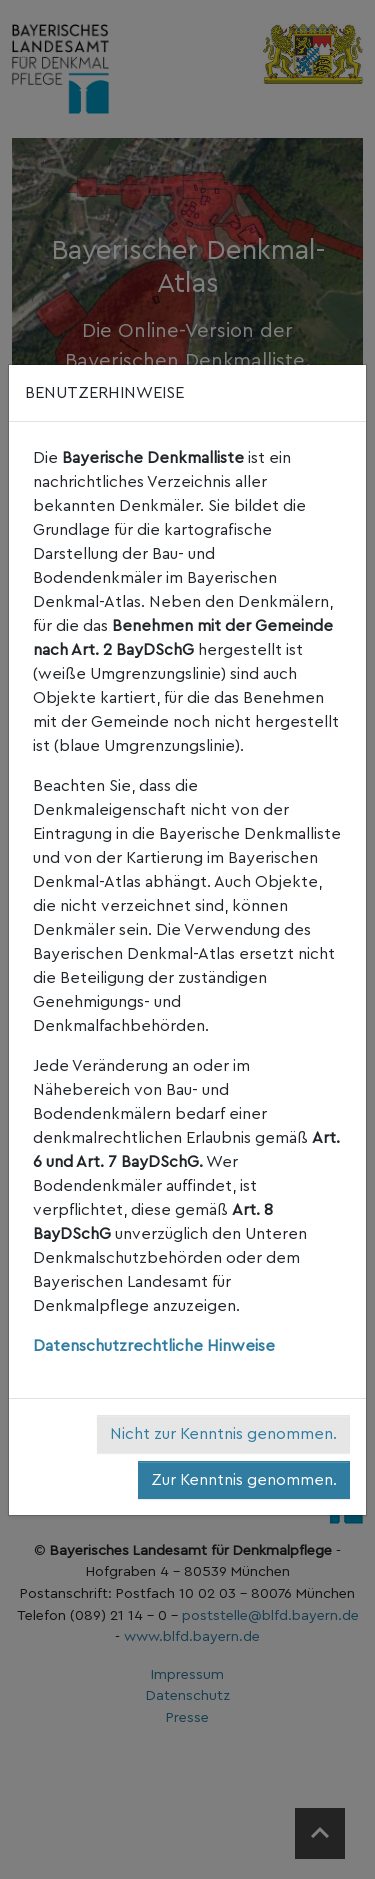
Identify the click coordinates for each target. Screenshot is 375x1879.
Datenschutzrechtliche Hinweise (154, 1346)
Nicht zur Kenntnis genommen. (223, 1434)
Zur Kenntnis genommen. (244, 1480)
